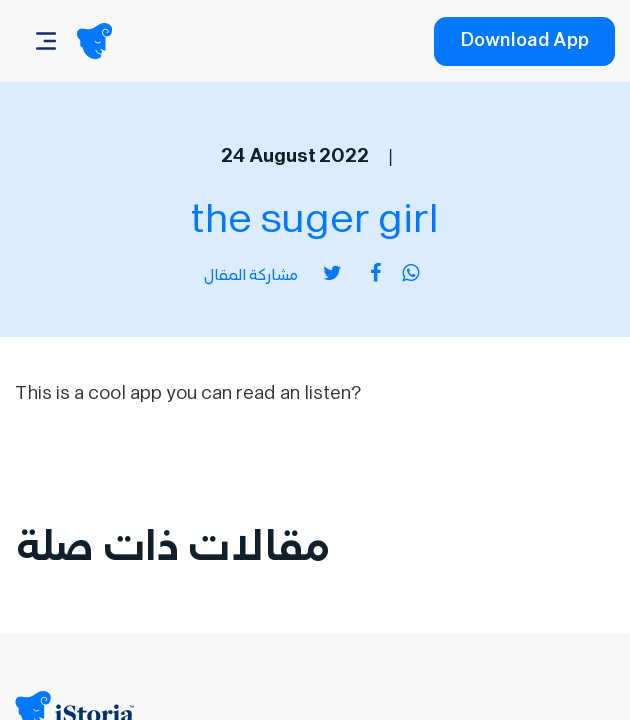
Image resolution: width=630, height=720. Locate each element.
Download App (524, 43)
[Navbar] (46, 41)
